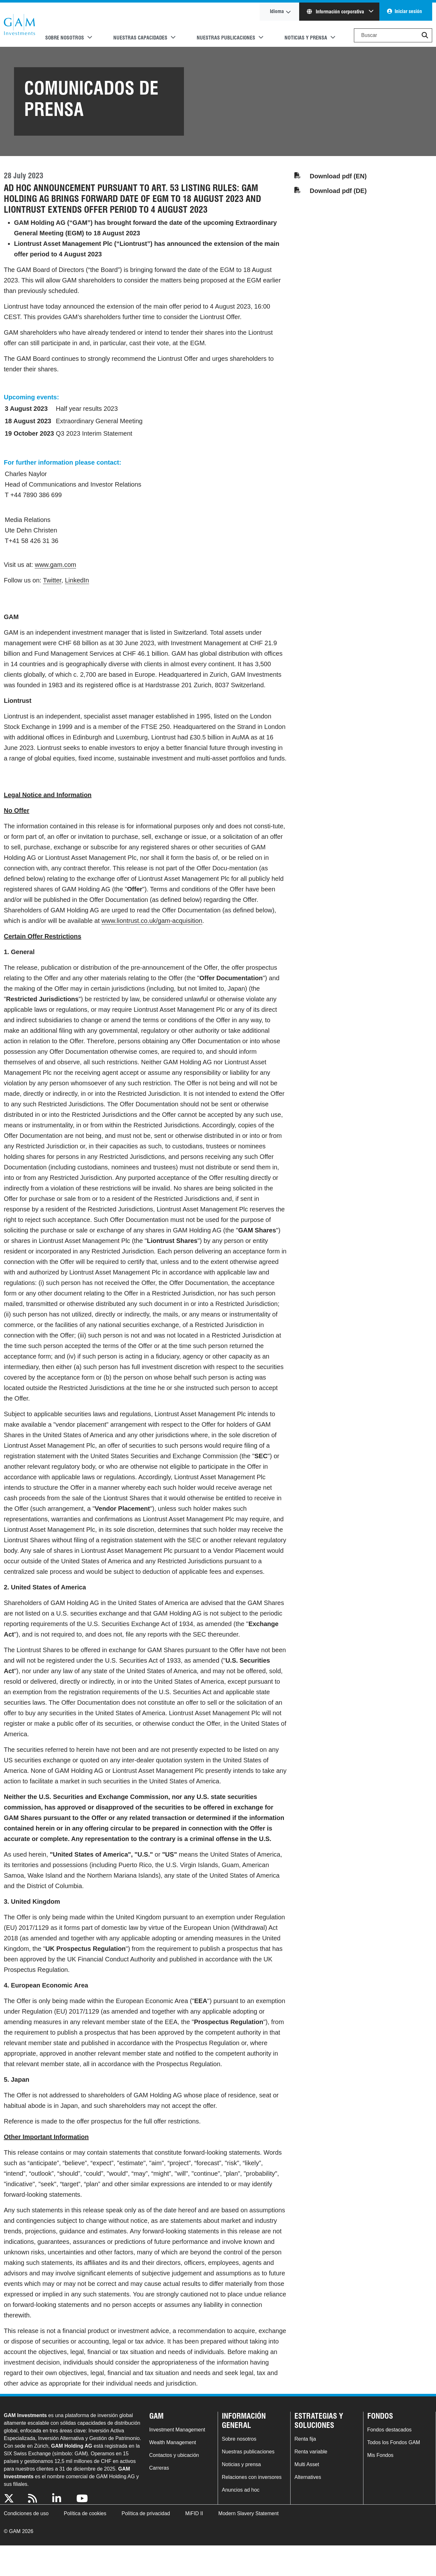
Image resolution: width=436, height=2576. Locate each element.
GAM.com (19, 25)
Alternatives (307, 2477)
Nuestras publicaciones (248, 2451)
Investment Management (177, 2429)
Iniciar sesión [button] (408, 11)
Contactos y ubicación (174, 2455)
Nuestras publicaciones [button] (226, 38)
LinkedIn (77, 580)
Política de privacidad (146, 2513)
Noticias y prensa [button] (306, 38)
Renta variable (310, 2451)
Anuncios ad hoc (240, 2490)
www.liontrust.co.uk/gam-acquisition (152, 920)
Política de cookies (85, 2513)
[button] (425, 35)
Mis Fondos (380, 2455)
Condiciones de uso (26, 2513)
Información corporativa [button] (336, 12)
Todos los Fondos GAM (393, 2442)
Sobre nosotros (239, 2439)
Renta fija (305, 2439)
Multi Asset (306, 2464)
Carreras (159, 2468)
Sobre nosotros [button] (64, 38)
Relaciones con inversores (252, 2477)
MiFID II (194, 2513)
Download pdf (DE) (338, 190)
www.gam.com (55, 564)
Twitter (52, 580)
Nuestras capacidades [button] (140, 38)
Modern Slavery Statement (248, 2513)
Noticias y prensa (241, 2464)
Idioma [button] (277, 11)
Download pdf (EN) (338, 176)
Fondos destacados (389, 2429)
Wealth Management (172, 2442)
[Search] (393, 35)
